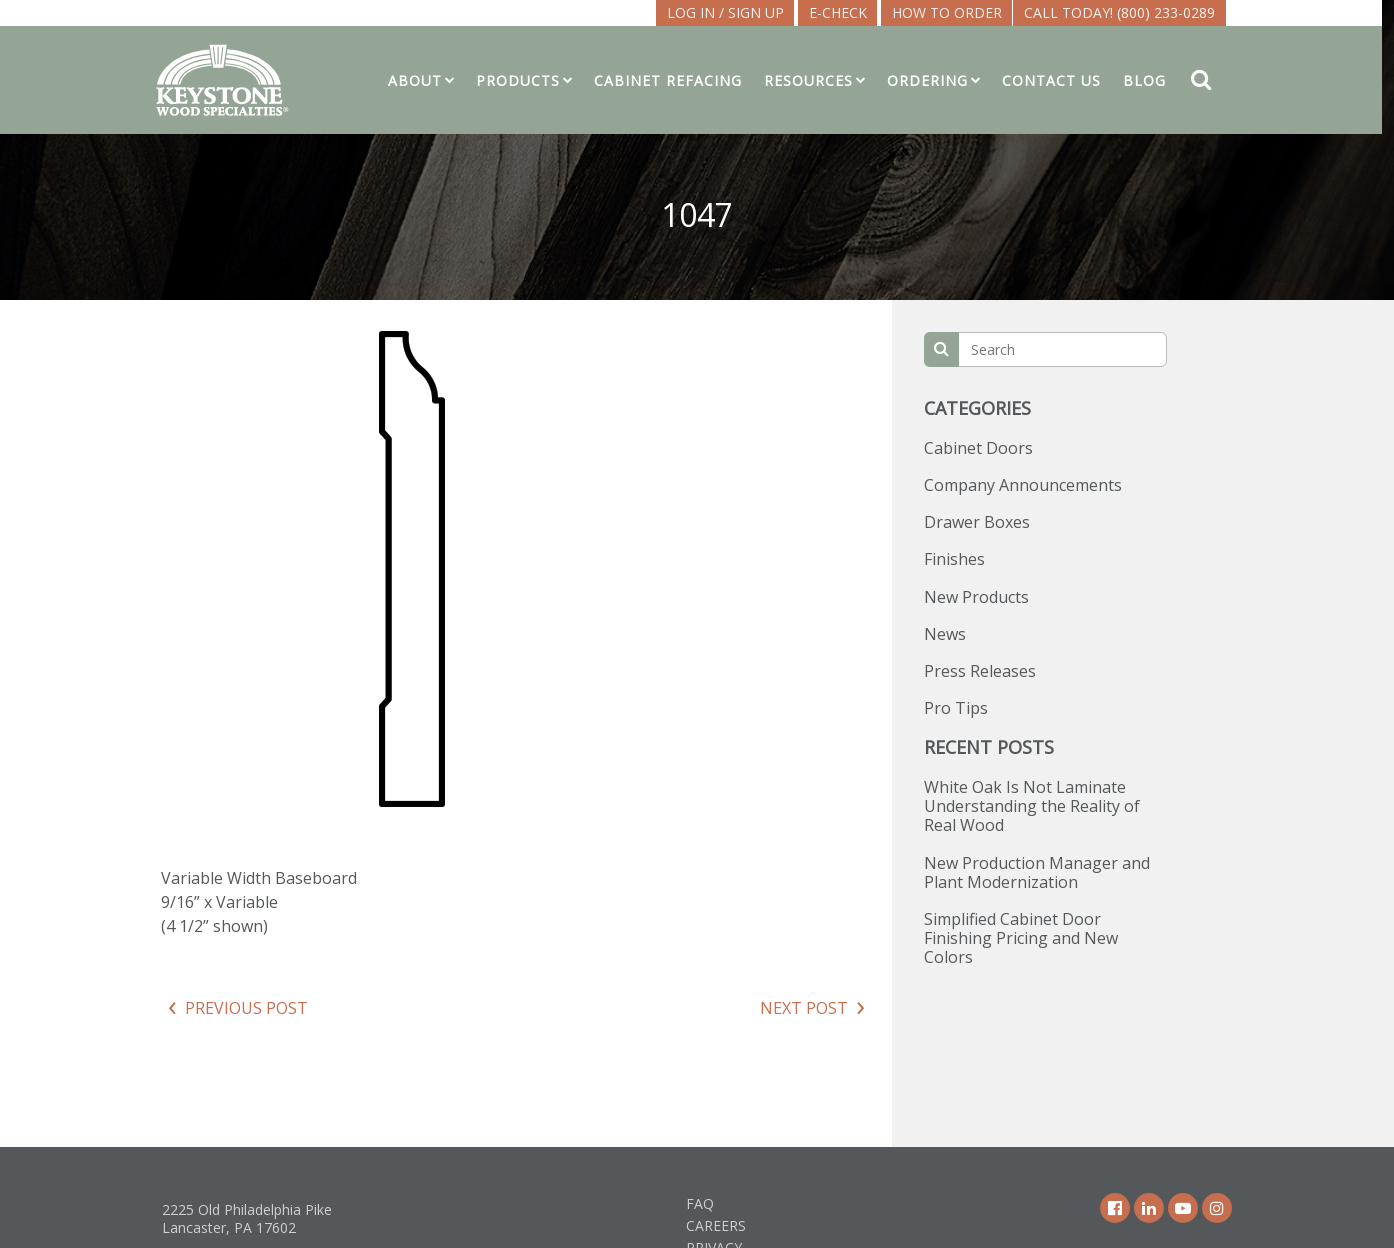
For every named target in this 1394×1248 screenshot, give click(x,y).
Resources (814, 80)
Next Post (804, 1008)
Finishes (954, 559)
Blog (1150, 80)
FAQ (700, 1203)
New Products (976, 597)
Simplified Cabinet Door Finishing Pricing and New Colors (1021, 938)
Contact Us (1057, 80)
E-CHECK (844, 12)
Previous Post (246, 1008)
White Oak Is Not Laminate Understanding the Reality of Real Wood (1032, 806)
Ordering (933, 80)
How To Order (953, 12)
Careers (716, 1225)
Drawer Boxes (977, 522)
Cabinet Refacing (674, 80)
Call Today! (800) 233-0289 (1125, 12)
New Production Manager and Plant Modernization (1037, 872)
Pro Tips (956, 708)
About (421, 80)
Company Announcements (1023, 485)
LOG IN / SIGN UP (731, 12)
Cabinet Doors (978, 448)
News (945, 634)
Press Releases (980, 671)
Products (524, 80)
